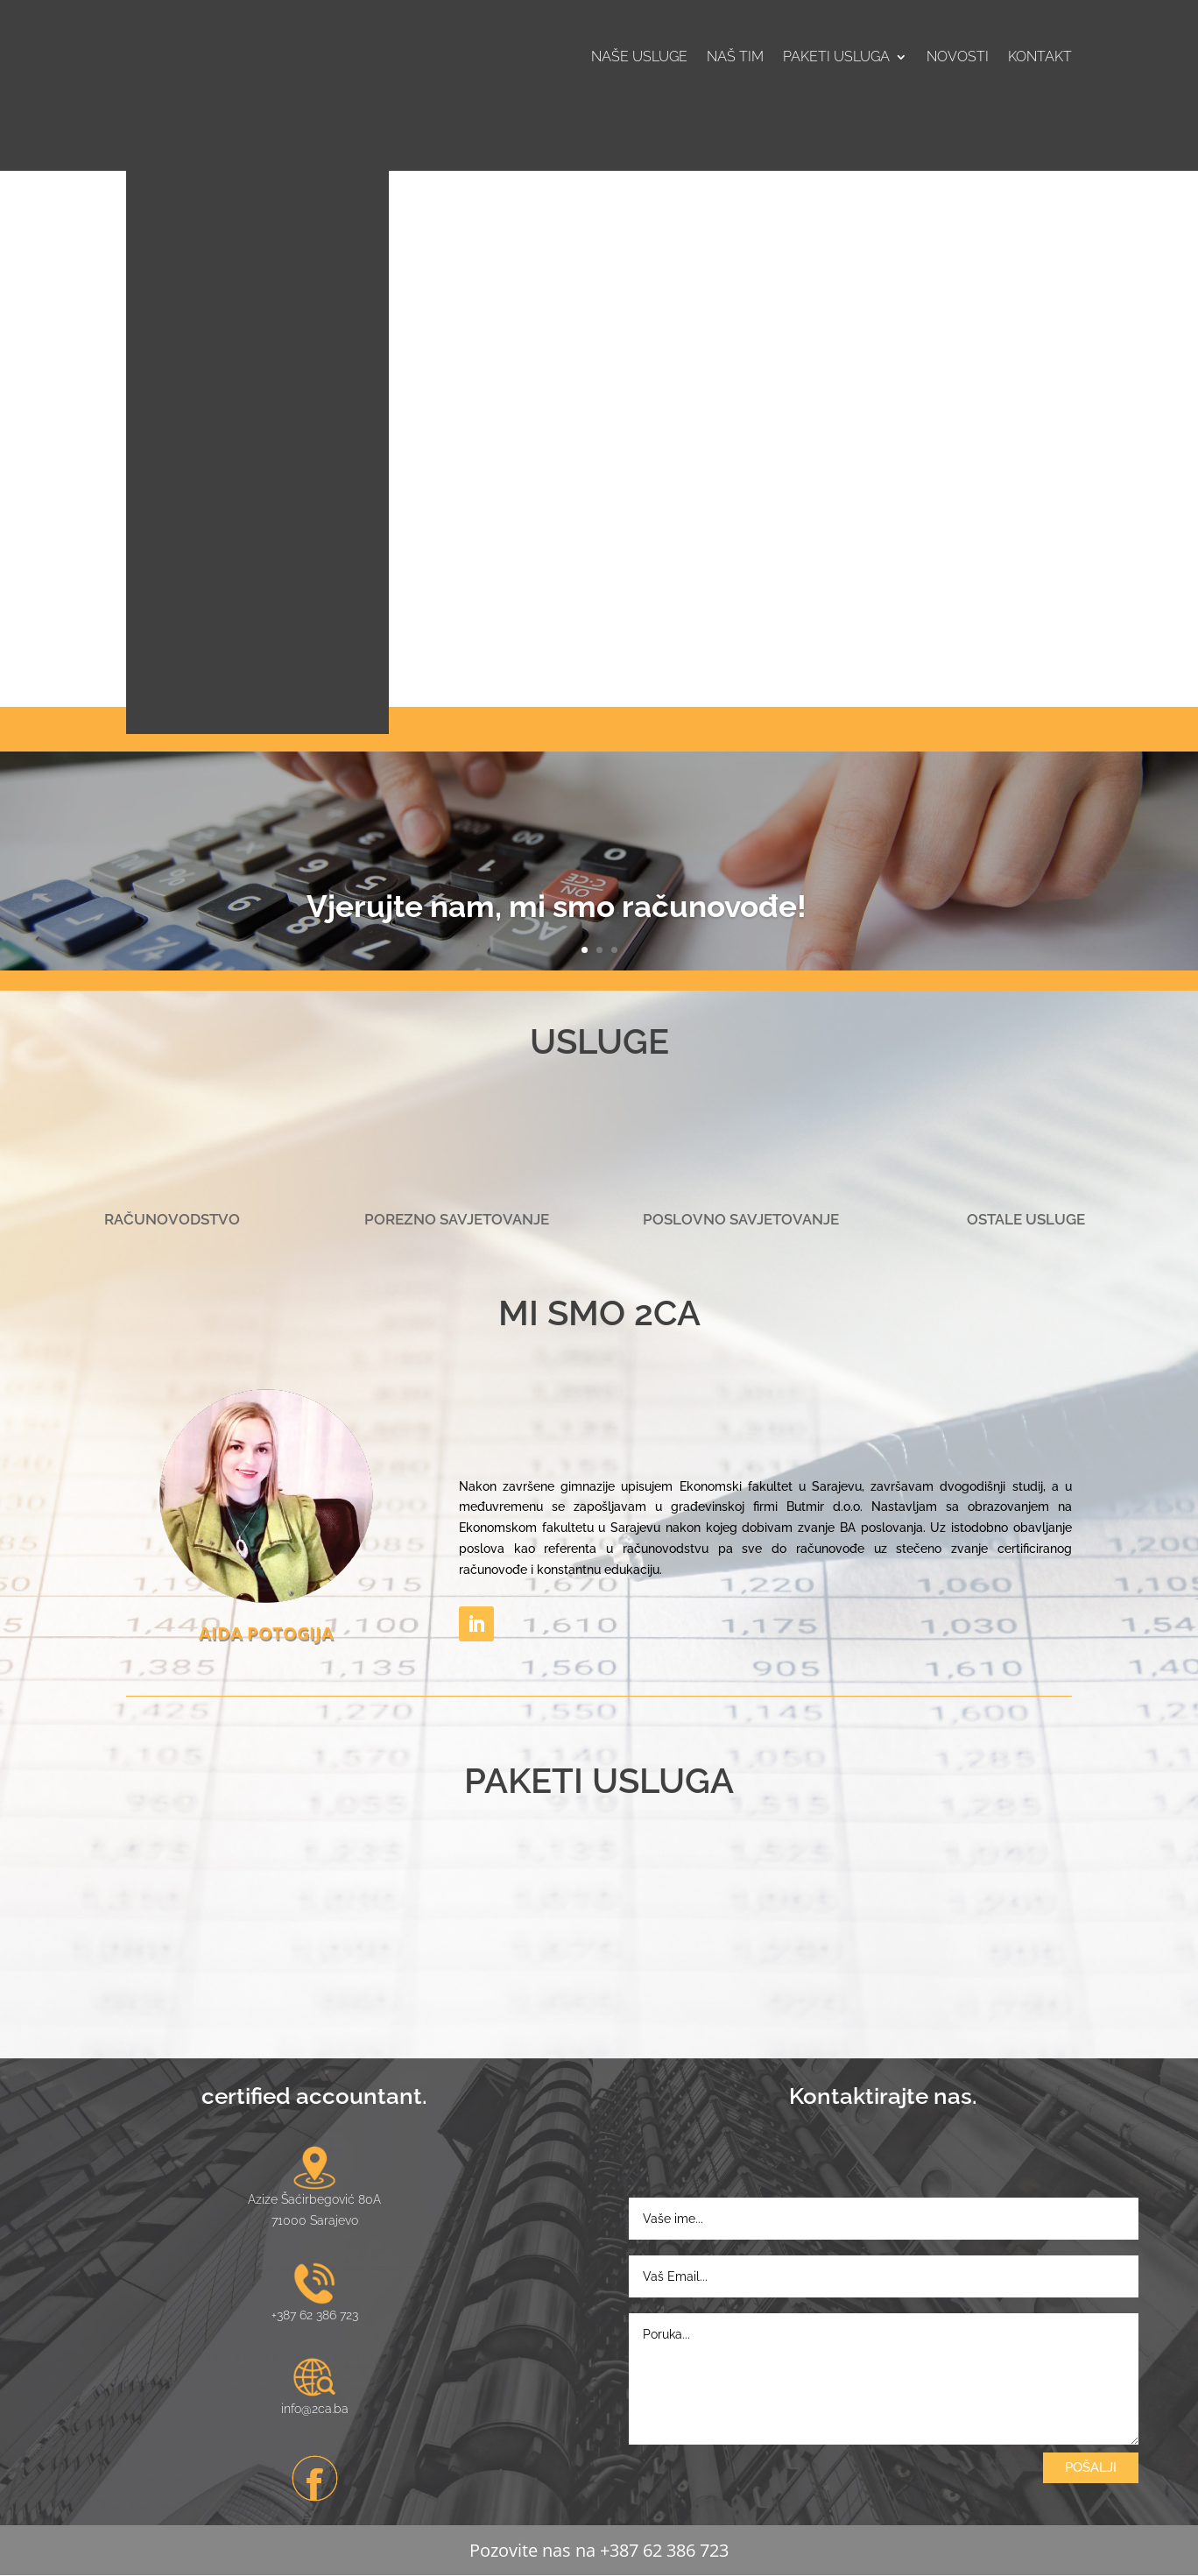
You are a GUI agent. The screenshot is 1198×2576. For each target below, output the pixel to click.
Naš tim (735, 58)
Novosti (958, 58)
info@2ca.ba (315, 2409)
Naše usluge (639, 58)
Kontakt (1040, 58)
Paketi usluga (836, 58)
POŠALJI (1091, 2467)
